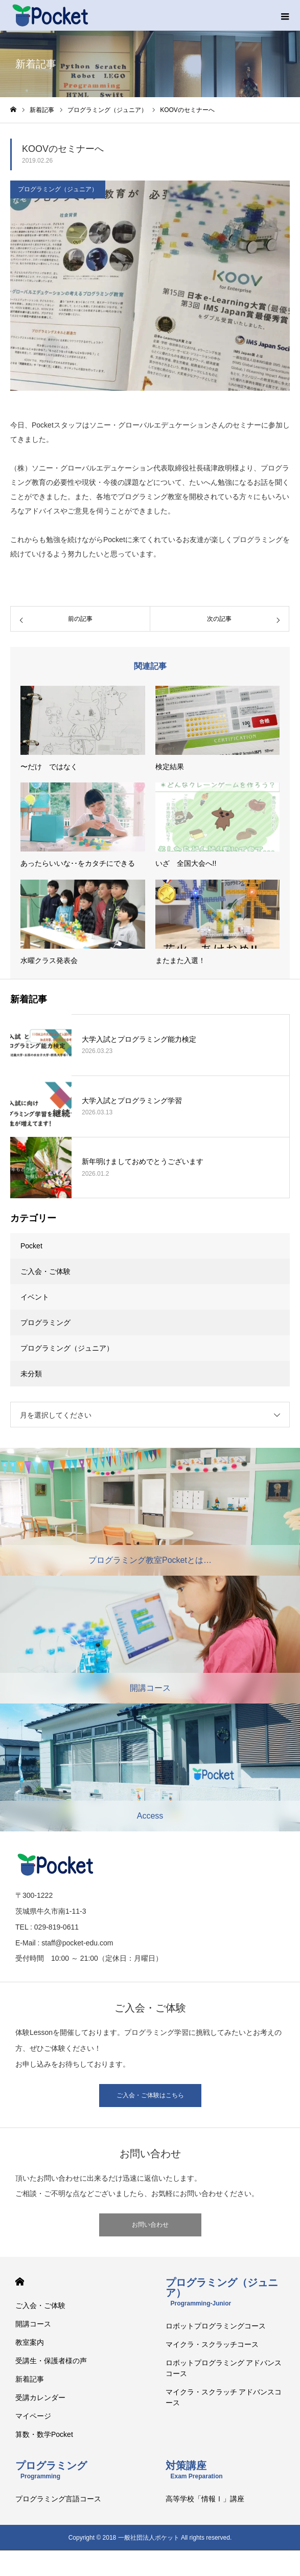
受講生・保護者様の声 (51, 2361)
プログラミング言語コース (58, 2499)
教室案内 (29, 2342)
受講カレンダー (40, 2397)
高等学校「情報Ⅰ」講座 (205, 2499)
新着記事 (29, 2379)
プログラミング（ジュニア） (58, 189)
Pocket (31, 1246)
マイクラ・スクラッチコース (212, 2344)
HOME (19, 2281)
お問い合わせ (150, 2224)
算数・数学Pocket (44, 2434)
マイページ (33, 2416)
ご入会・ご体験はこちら (150, 2095)
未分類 (31, 1374)
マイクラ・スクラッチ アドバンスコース (224, 2397)
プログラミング (45, 1322)
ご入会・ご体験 (45, 1271)
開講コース (33, 2324)
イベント (34, 1297)
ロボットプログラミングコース (216, 2326)
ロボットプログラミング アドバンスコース (224, 2368)
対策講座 (194, 2470)
